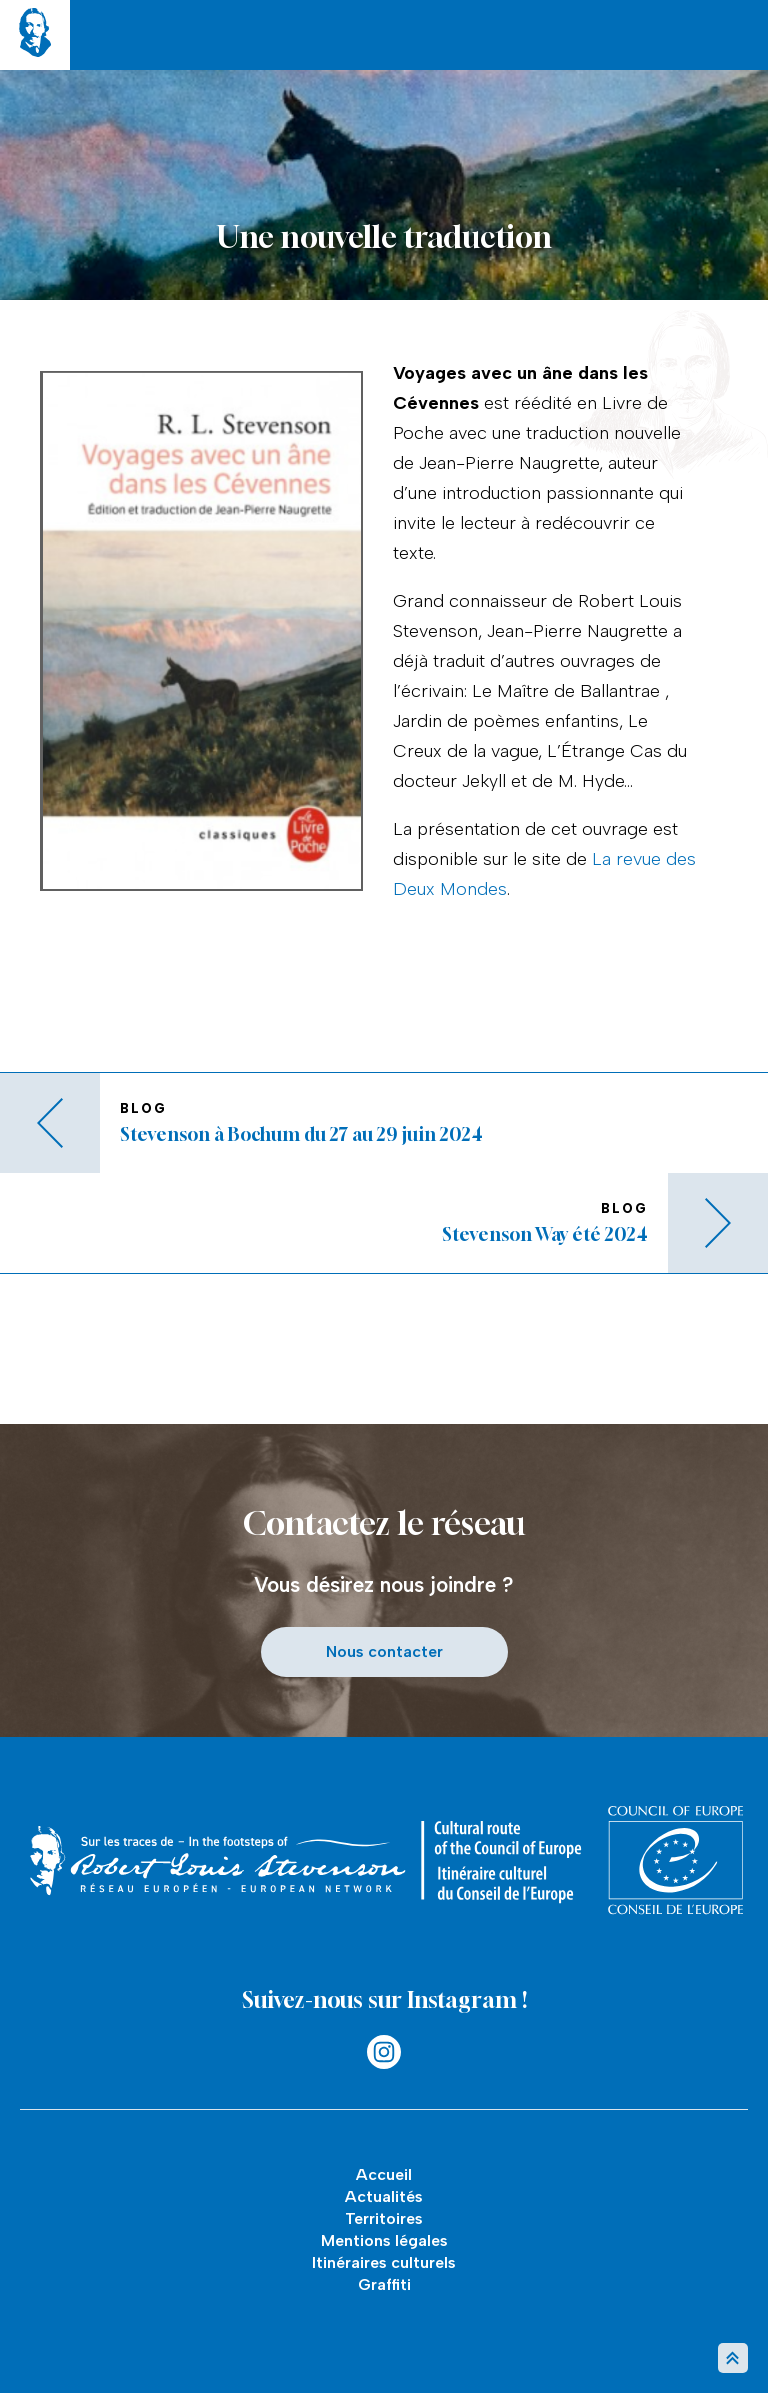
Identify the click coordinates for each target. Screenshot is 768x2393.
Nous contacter (384, 1651)
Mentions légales (384, 2240)
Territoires (384, 2218)
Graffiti (384, 2284)
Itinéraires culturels (384, 2262)
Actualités (384, 2196)
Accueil (384, 2174)
